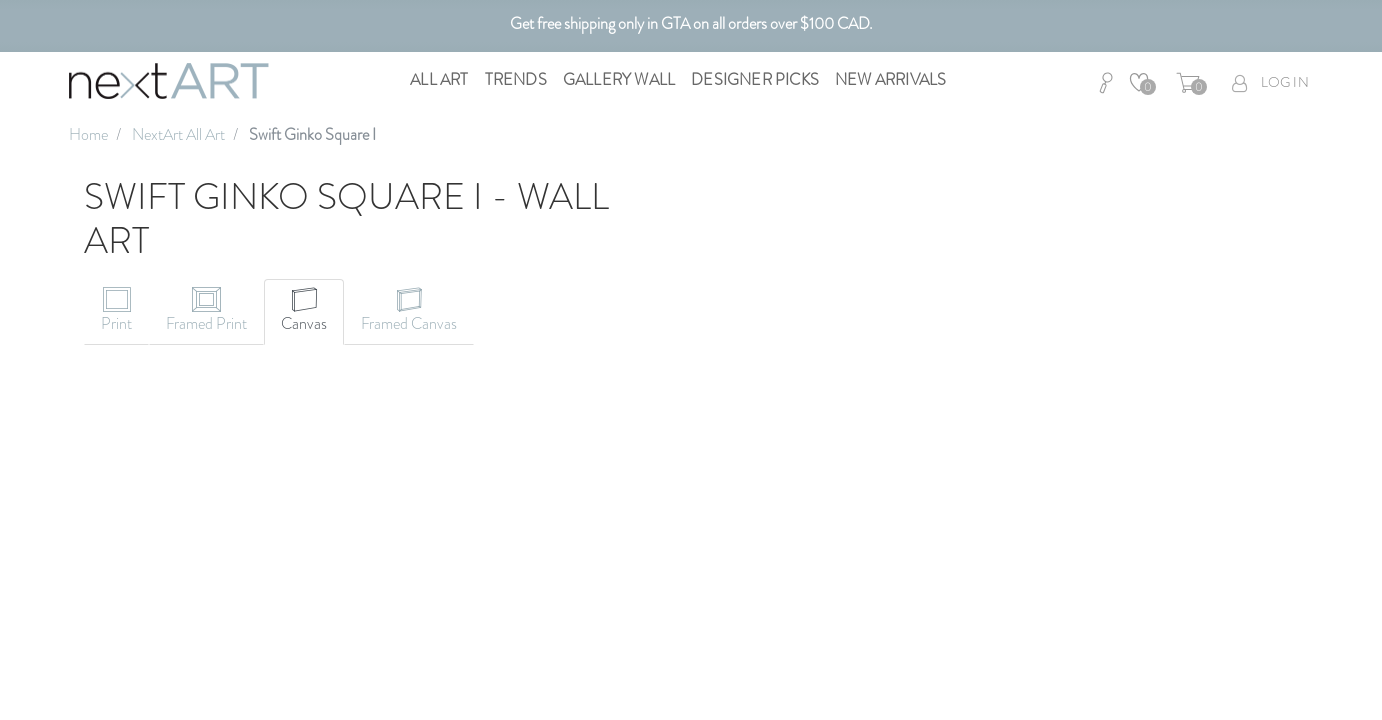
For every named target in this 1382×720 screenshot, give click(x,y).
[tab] (116, 312)
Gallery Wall (619, 79)
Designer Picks (755, 79)
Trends (516, 79)
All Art (439, 79)
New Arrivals (890, 79)
